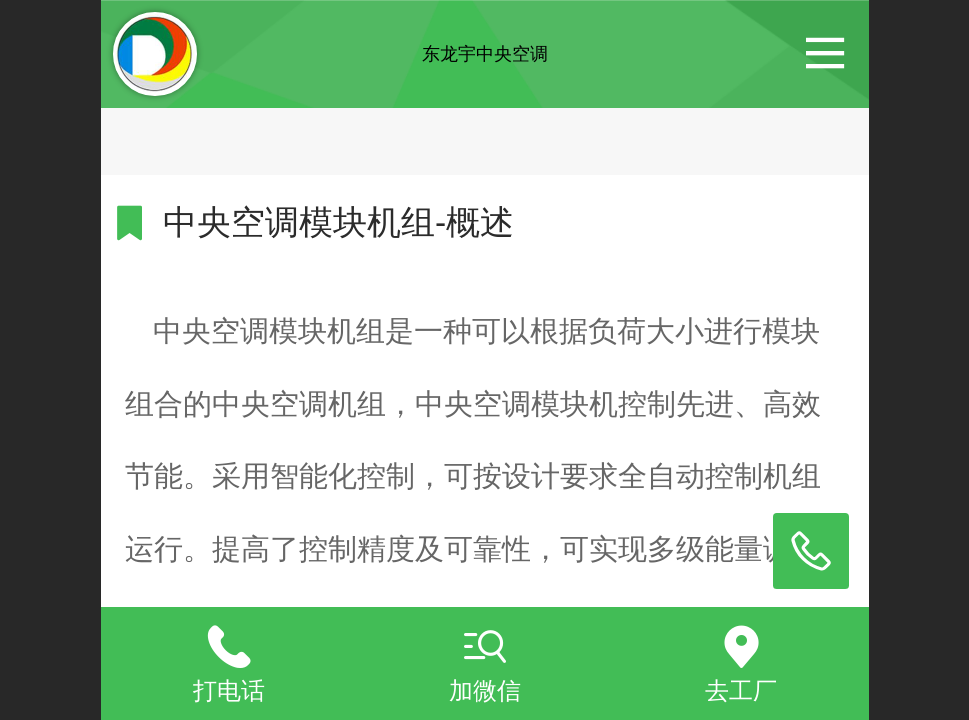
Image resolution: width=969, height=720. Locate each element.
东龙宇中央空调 (485, 54)
